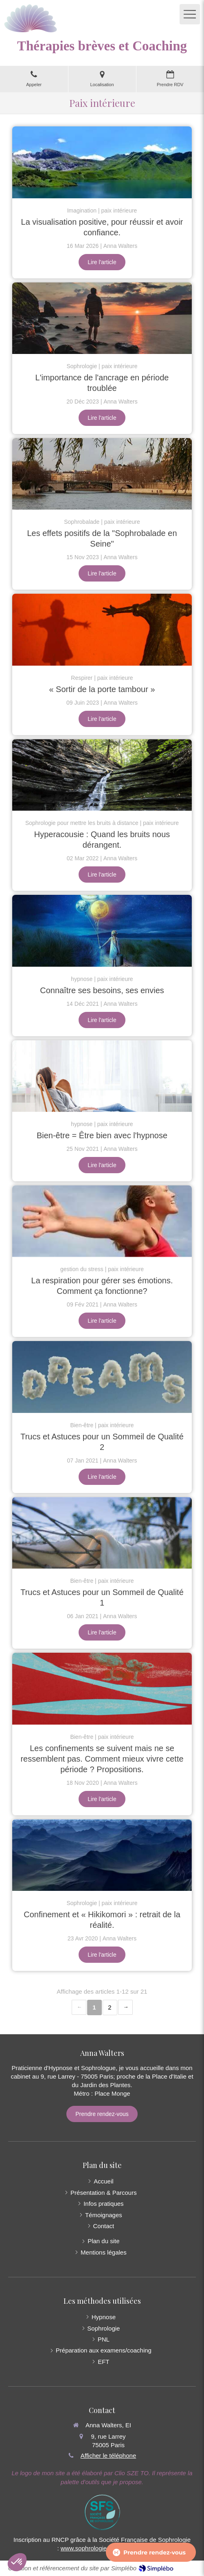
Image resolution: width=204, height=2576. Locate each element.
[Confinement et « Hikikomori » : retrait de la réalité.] (102, 1855)
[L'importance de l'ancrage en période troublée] (102, 318)
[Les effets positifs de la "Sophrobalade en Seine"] (102, 474)
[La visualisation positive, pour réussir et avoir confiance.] (102, 162)
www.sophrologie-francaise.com (104, 2548)
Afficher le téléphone (108, 2455)
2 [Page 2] (109, 2007)
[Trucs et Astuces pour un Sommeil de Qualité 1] (102, 1533)
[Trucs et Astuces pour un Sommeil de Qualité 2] (102, 1377)
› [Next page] (125, 2007)
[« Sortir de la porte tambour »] (102, 629)
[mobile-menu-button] (190, 14)
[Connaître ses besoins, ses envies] (102, 930)
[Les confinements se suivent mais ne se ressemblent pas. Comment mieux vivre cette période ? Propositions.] (102, 1688)
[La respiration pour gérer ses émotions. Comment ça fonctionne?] (102, 1221)
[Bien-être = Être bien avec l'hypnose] (102, 1076)
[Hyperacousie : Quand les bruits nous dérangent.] (102, 775)
